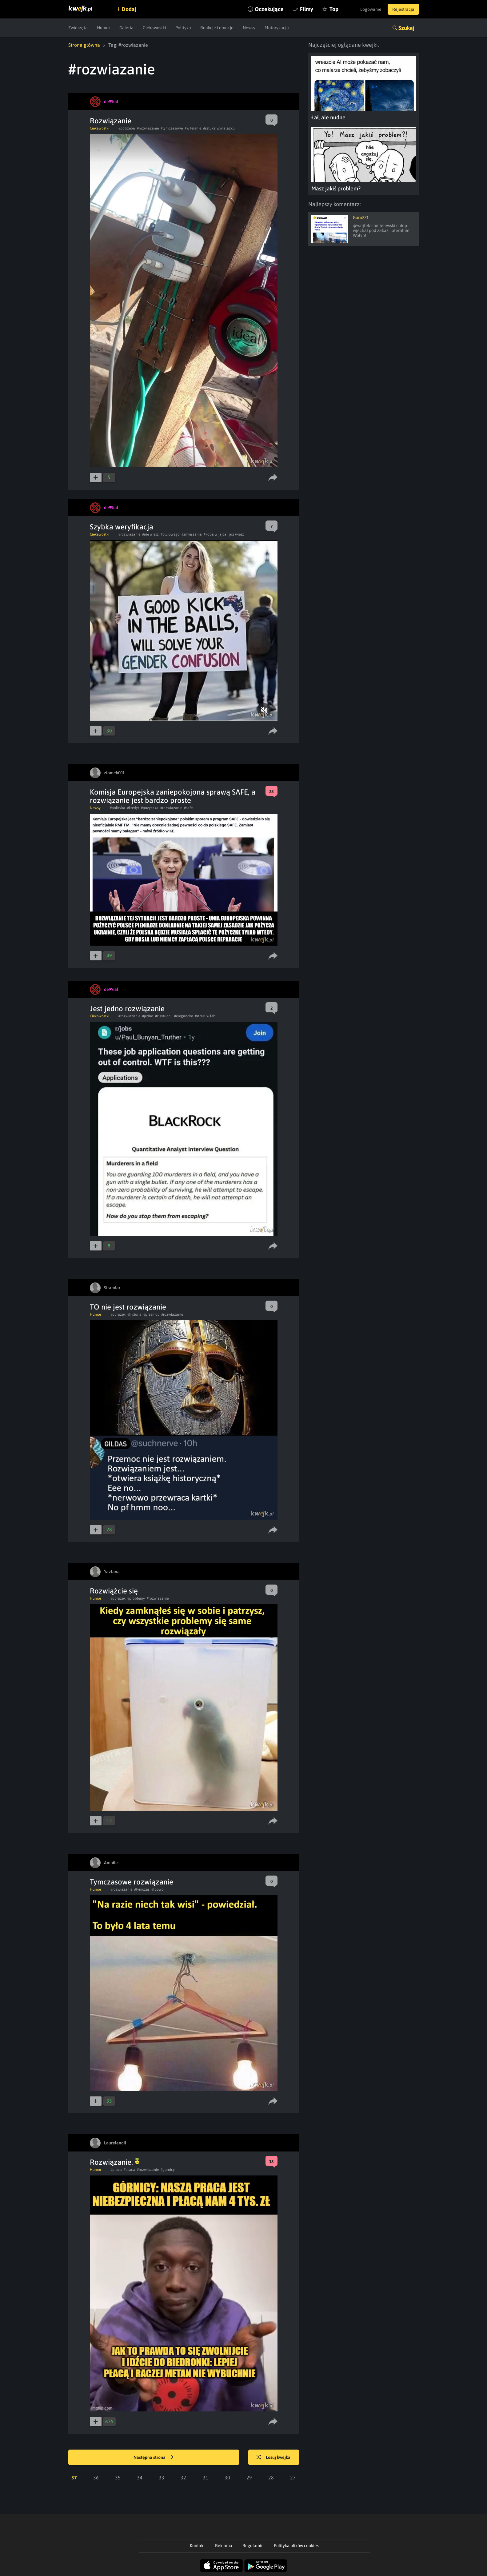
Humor (103, 27)
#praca (116, 2169)
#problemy (136, 1598)
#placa (129, 2169)
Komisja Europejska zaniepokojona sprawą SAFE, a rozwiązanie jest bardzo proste (172, 796)
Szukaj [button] (406, 28)
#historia (134, 1314)
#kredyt (133, 808)
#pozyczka (149, 808)
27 (293, 2477)
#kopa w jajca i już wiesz (224, 534)
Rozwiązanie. (114, 2162)
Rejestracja (403, 9)
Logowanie (370, 9)
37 (74, 2477)
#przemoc (151, 1314)
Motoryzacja (277, 27)
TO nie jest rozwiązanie (128, 1307)
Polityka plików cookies (296, 2545)
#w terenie (193, 128)
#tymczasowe (172, 128)
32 (183, 2477)
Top (333, 9)
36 (96, 2477)
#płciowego (170, 534)
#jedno (147, 1016)
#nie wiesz (150, 534)
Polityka (183, 27)
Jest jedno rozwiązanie (127, 1008)
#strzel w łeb (205, 1016)
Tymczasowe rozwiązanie (131, 1882)
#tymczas (142, 1889)
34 (139, 2477)
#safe (188, 808)
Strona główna (84, 45)
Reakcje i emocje (217, 27)
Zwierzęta (78, 27)
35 (118, 2477)
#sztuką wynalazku (219, 128)
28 (271, 2477)
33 (161, 2477)
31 (205, 2477)
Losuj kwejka (273, 2457)
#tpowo (157, 1889)
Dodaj (129, 9)
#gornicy (168, 2169)
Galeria (126, 27)
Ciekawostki (154, 27)
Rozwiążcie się (114, 1591)
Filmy (306, 9)
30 (227, 2477)
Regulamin (253, 2545)
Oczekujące (269, 9)
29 (249, 2477)
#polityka (117, 808)
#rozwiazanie (148, 128)
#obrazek (118, 1314)
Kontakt (197, 2545)
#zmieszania (192, 534)
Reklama (223, 2545)
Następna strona (154, 2457)
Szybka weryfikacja (121, 527)
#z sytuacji (163, 1016)
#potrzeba (126, 128)
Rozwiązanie (110, 121)
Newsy (249, 27)
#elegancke (183, 1016)
